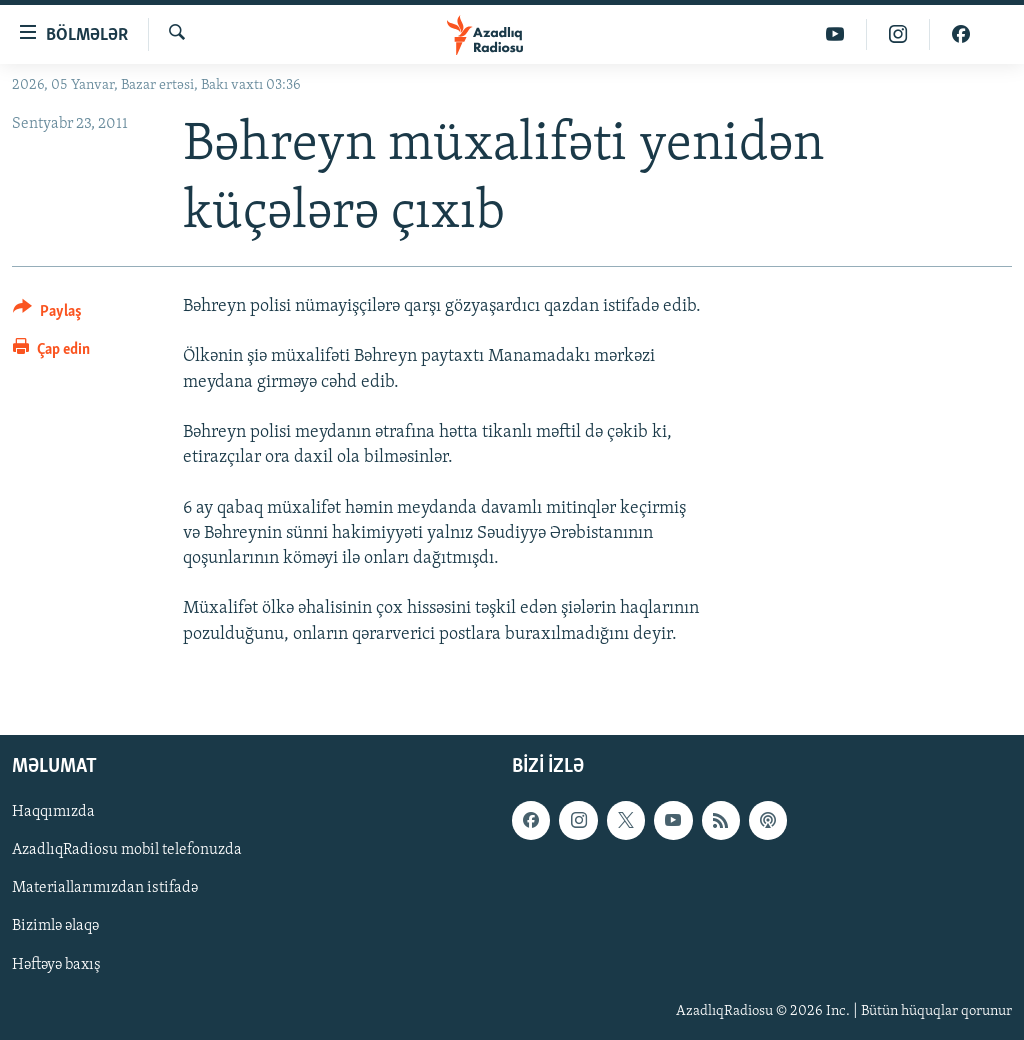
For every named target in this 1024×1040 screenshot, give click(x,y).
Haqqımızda (53, 812)
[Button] (47, 314)
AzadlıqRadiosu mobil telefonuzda (127, 850)
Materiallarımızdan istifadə (105, 888)
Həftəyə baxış (56, 964)
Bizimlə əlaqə (55, 926)
